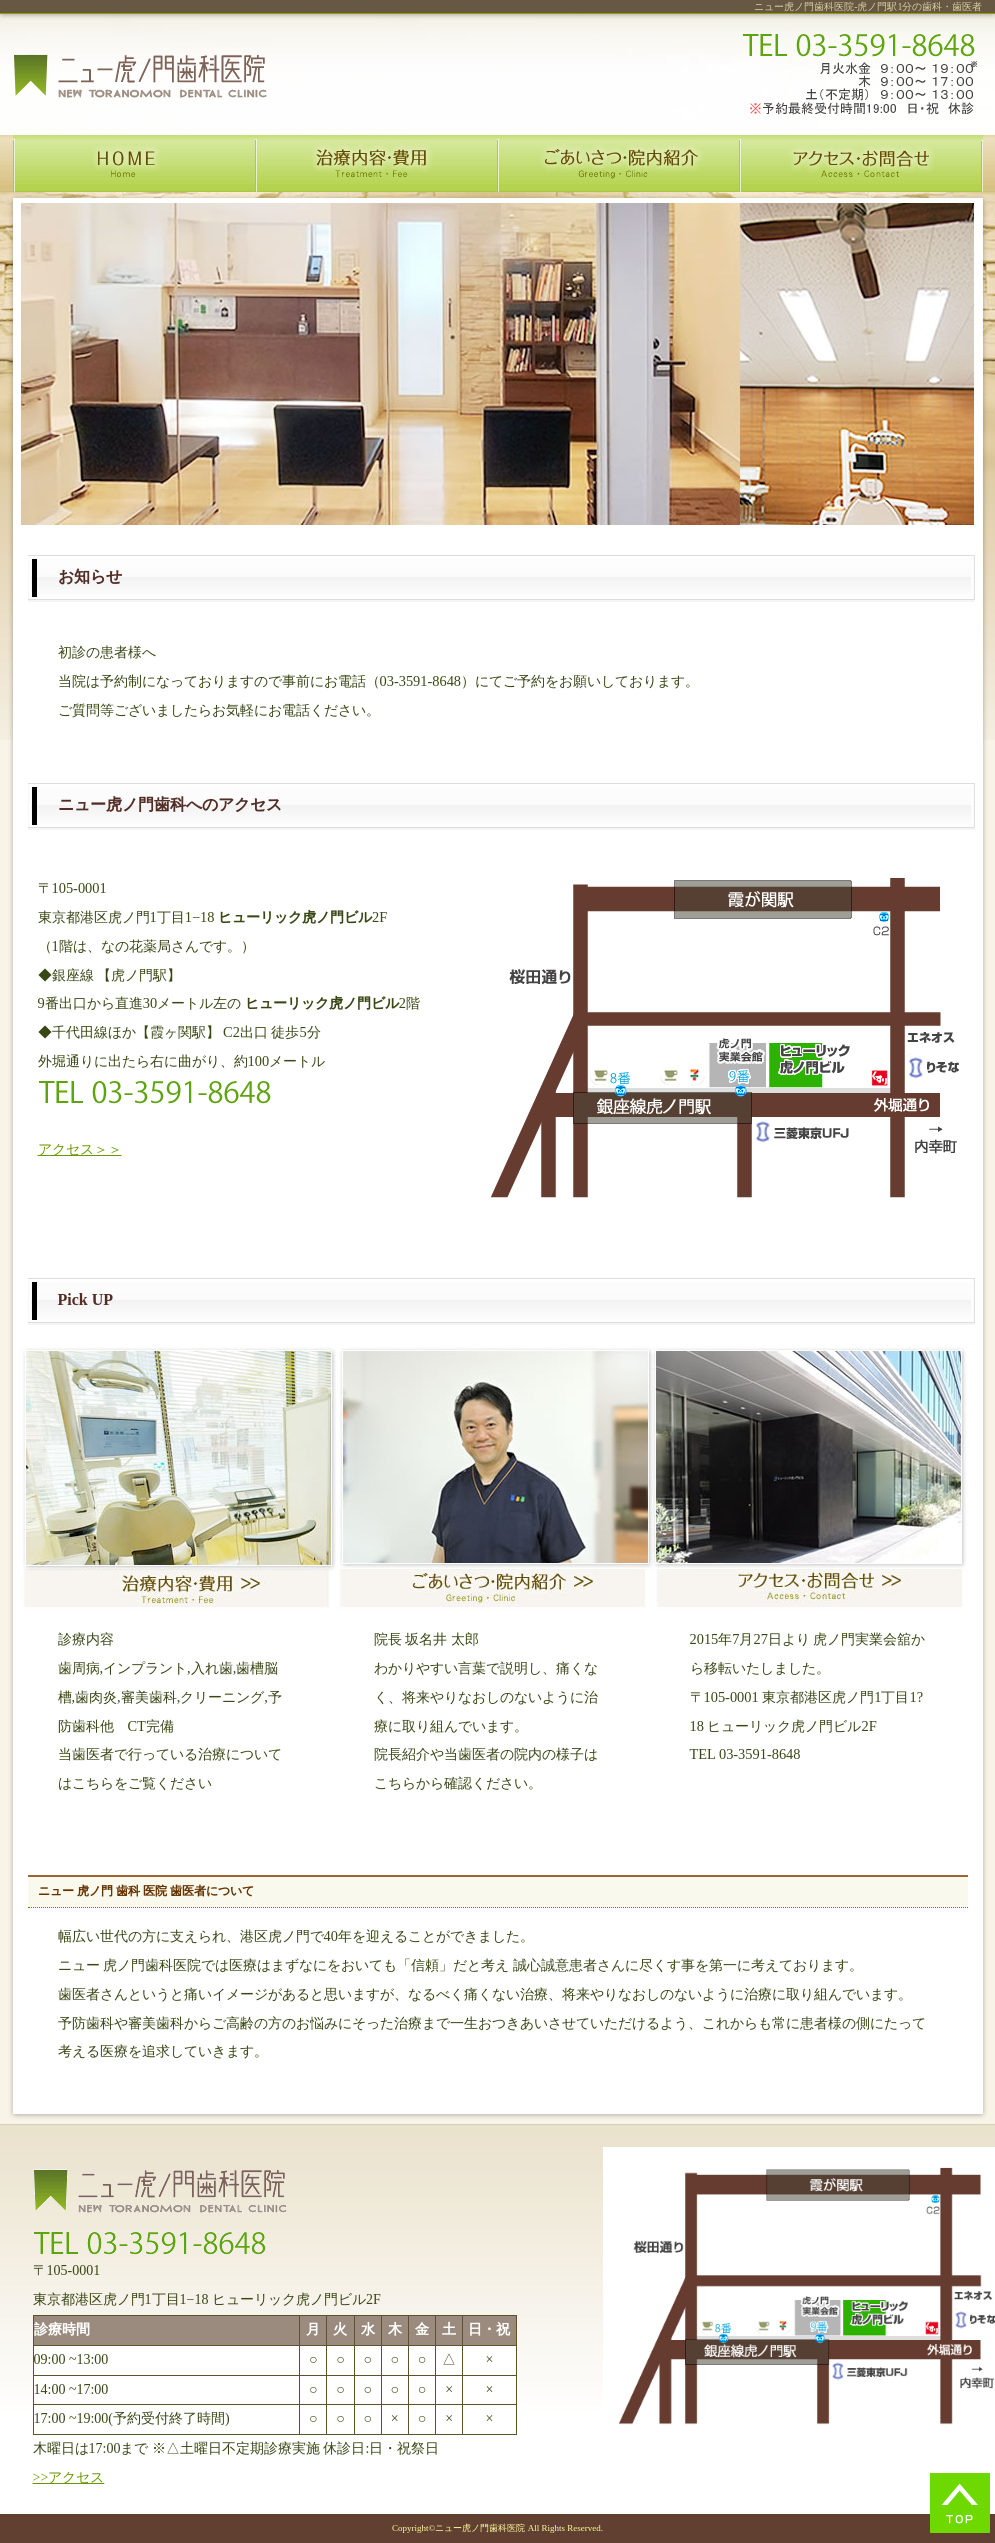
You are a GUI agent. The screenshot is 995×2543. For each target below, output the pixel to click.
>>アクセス (69, 2477)
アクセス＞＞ (80, 1149)
